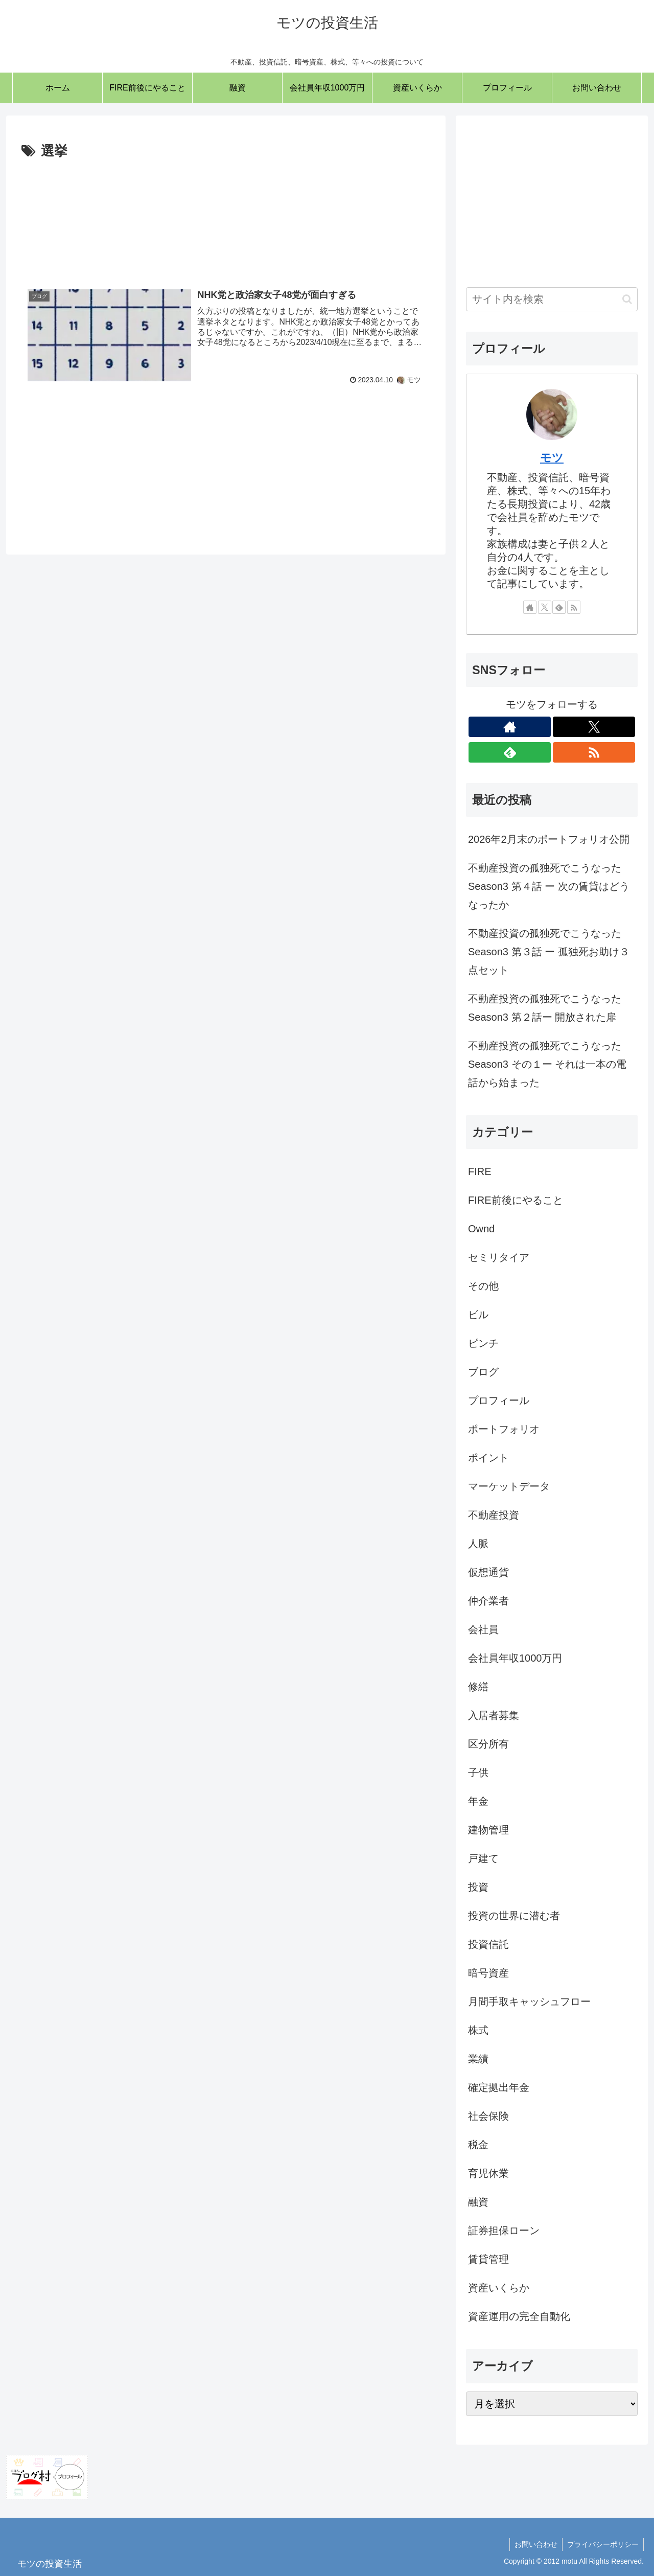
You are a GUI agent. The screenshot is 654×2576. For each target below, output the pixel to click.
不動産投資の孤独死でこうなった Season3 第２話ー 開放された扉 (544, 1008)
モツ (552, 457)
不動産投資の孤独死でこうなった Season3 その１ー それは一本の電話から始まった (547, 1064)
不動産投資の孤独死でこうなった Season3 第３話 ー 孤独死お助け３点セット (548, 952)
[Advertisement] (225, 215)
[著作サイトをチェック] (529, 607)
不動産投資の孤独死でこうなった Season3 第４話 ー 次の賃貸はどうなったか (548, 886)
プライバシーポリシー (602, 2544)
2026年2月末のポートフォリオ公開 (548, 839)
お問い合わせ (534, 2544)
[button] (627, 299)
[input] (552, 299)
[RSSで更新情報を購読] (573, 607)
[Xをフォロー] (544, 607)
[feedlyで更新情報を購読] (559, 607)
